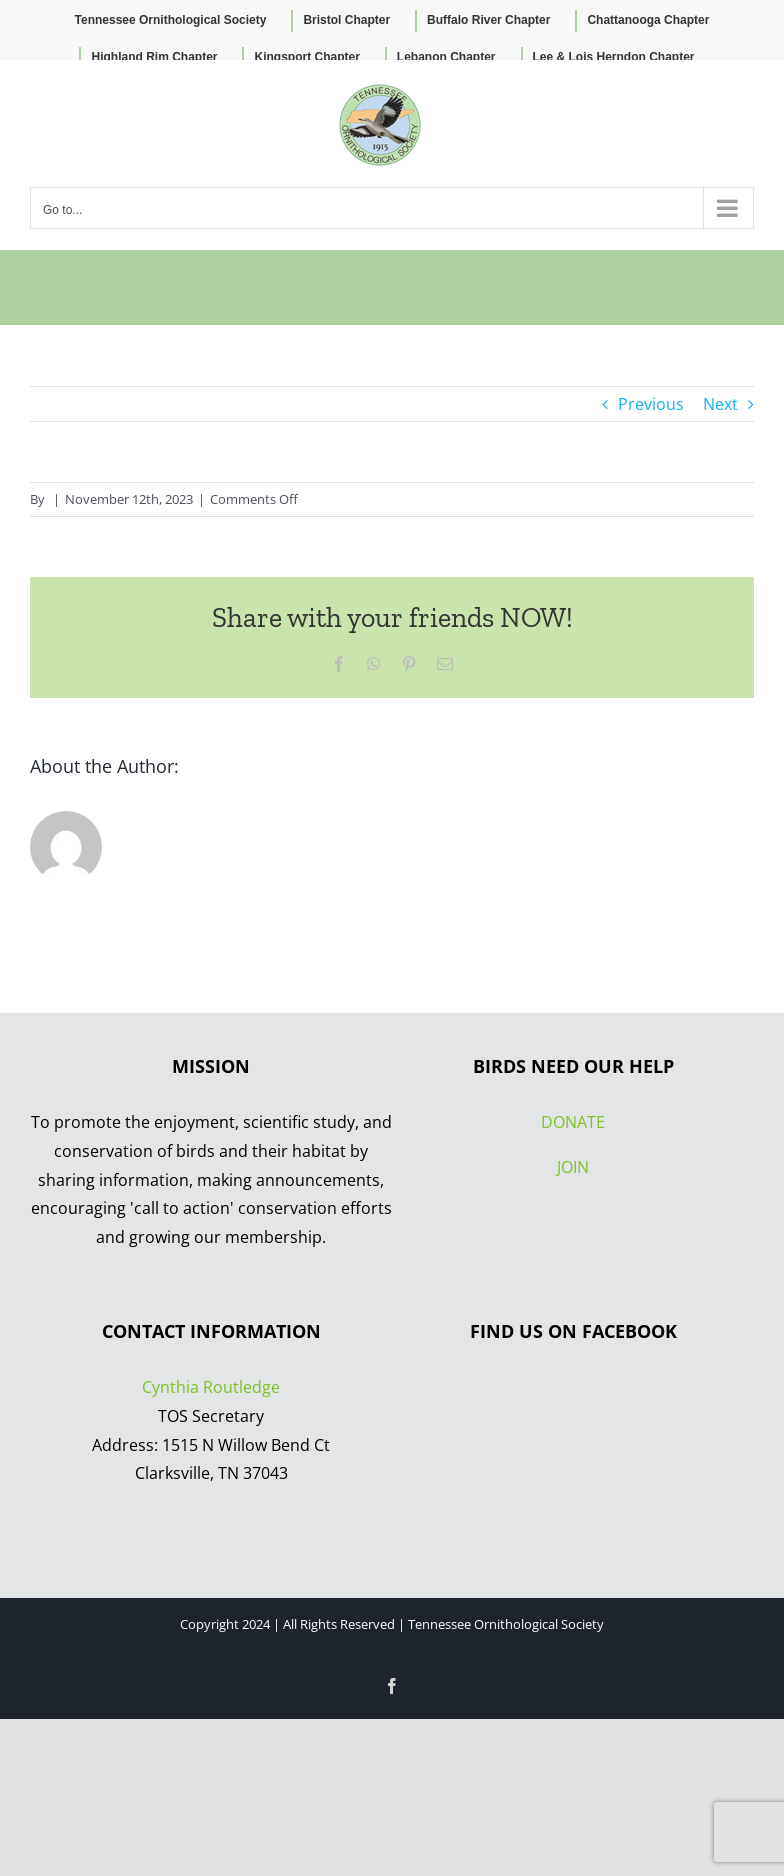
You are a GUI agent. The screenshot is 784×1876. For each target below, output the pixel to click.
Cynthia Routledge (211, 1387)
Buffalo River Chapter (488, 20)
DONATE (573, 1122)
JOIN (573, 1167)
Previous (651, 404)
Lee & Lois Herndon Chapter (614, 57)
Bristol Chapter (346, 20)
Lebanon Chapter (446, 57)
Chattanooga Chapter (648, 20)
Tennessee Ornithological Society (171, 20)
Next (720, 404)
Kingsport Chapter (306, 57)
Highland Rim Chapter (154, 57)
